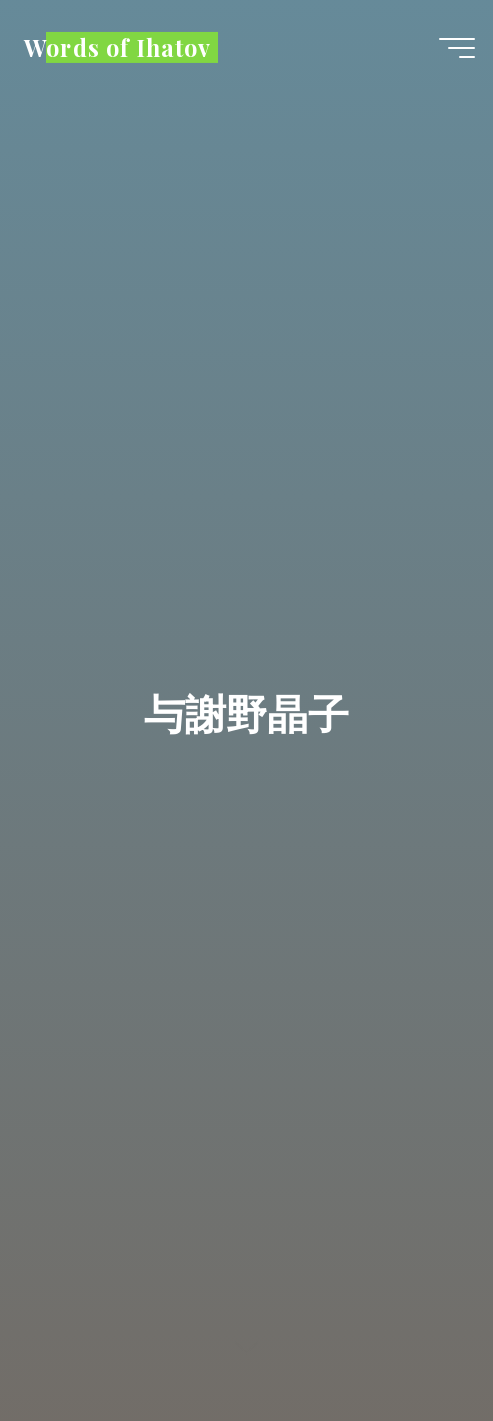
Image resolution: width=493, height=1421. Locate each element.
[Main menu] (457, 48)
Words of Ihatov (118, 46)
